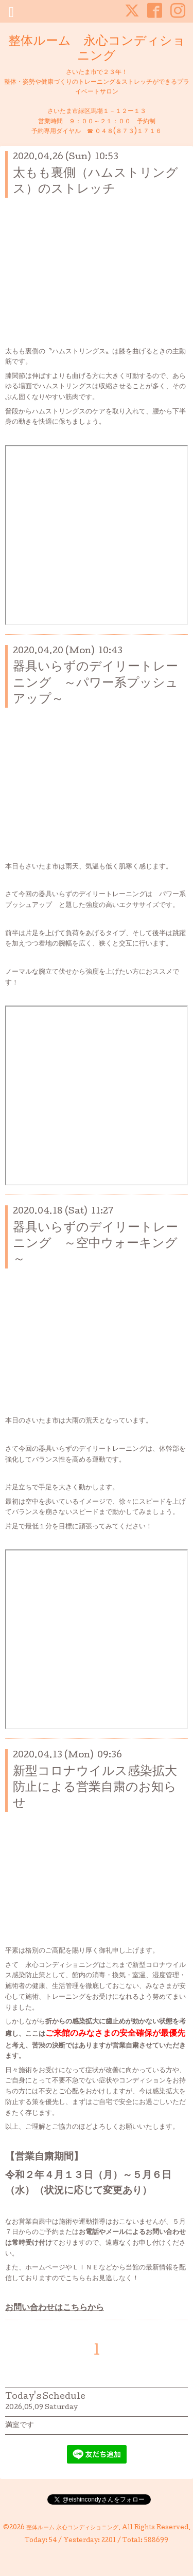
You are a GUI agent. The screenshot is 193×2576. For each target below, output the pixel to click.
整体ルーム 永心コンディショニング (96, 49)
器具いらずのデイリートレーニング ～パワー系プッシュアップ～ (95, 683)
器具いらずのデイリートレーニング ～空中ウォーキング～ (95, 1244)
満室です (19, 2425)
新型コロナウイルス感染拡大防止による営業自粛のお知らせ (95, 1788)
